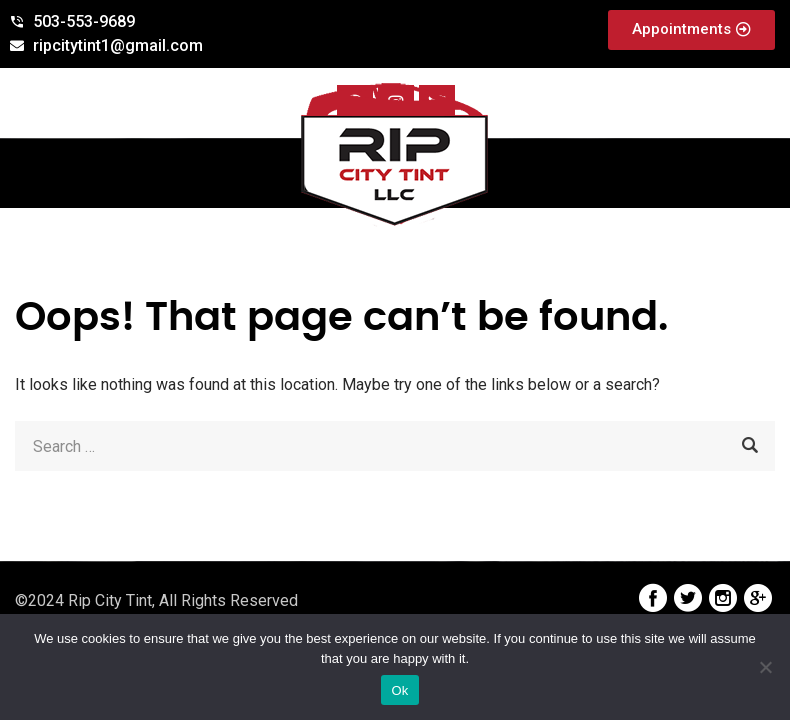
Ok (399, 690)
